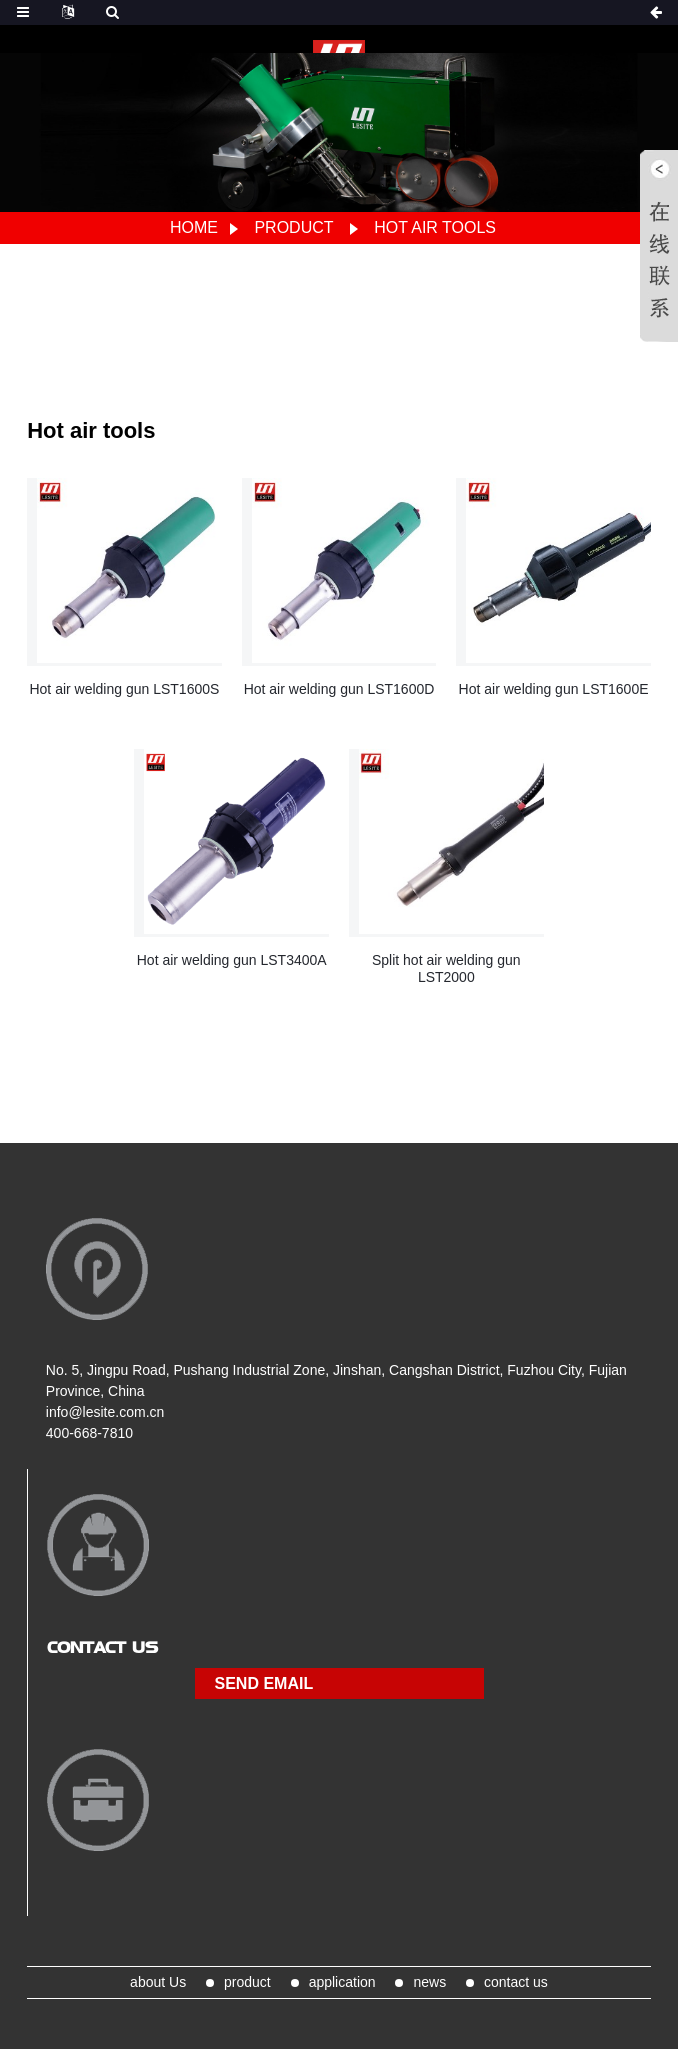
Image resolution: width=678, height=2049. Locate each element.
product (293, 227)
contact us (516, 1982)
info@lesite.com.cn (105, 1412)
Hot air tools (435, 227)
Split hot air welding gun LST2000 (446, 968)
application (342, 1982)
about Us (158, 1982)
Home (194, 227)
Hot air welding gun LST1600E (554, 689)
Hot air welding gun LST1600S (124, 689)
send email (264, 1683)
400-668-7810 (89, 1433)
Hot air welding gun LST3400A (232, 960)
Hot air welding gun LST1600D (339, 689)
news (429, 1982)
